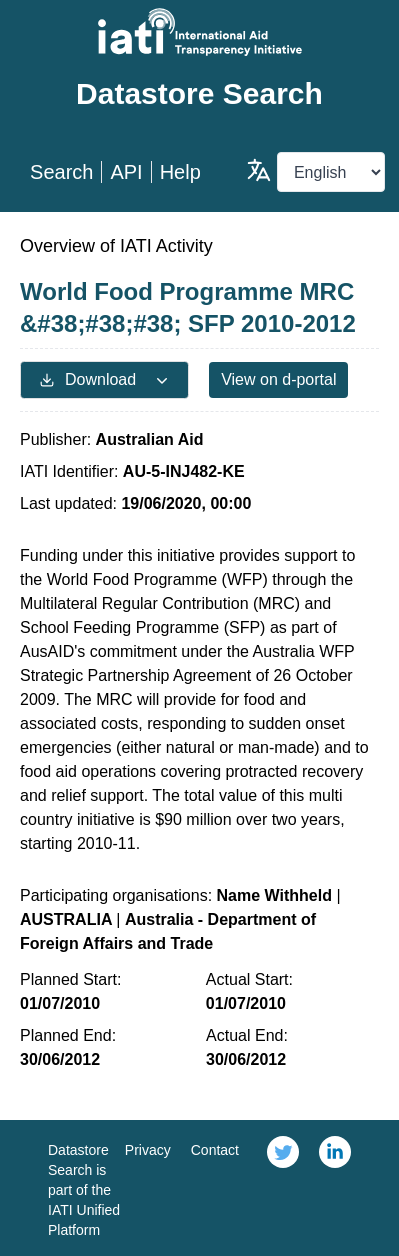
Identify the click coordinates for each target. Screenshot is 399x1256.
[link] (283, 1188)
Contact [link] (215, 1150)
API (126, 172)
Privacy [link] (148, 1150)
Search (61, 172)
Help (180, 172)
